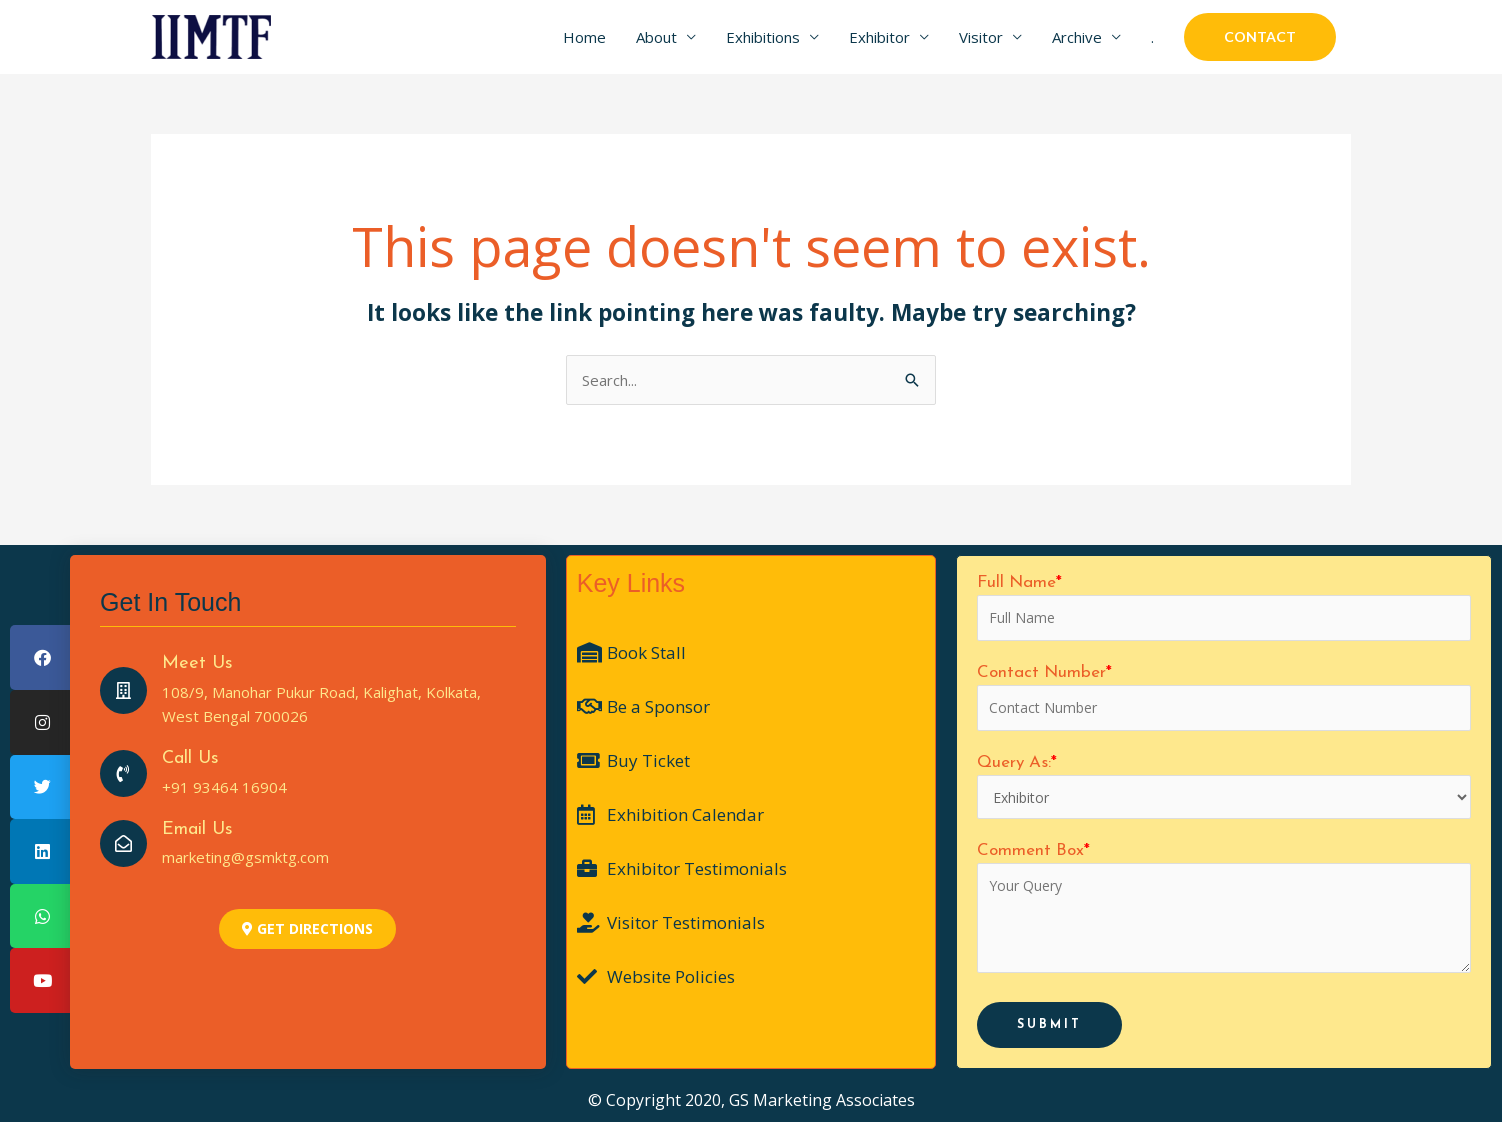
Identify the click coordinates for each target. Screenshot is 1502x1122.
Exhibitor (879, 37)
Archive (1077, 37)
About (656, 37)
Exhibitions (763, 37)
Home (584, 37)
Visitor (981, 37)
